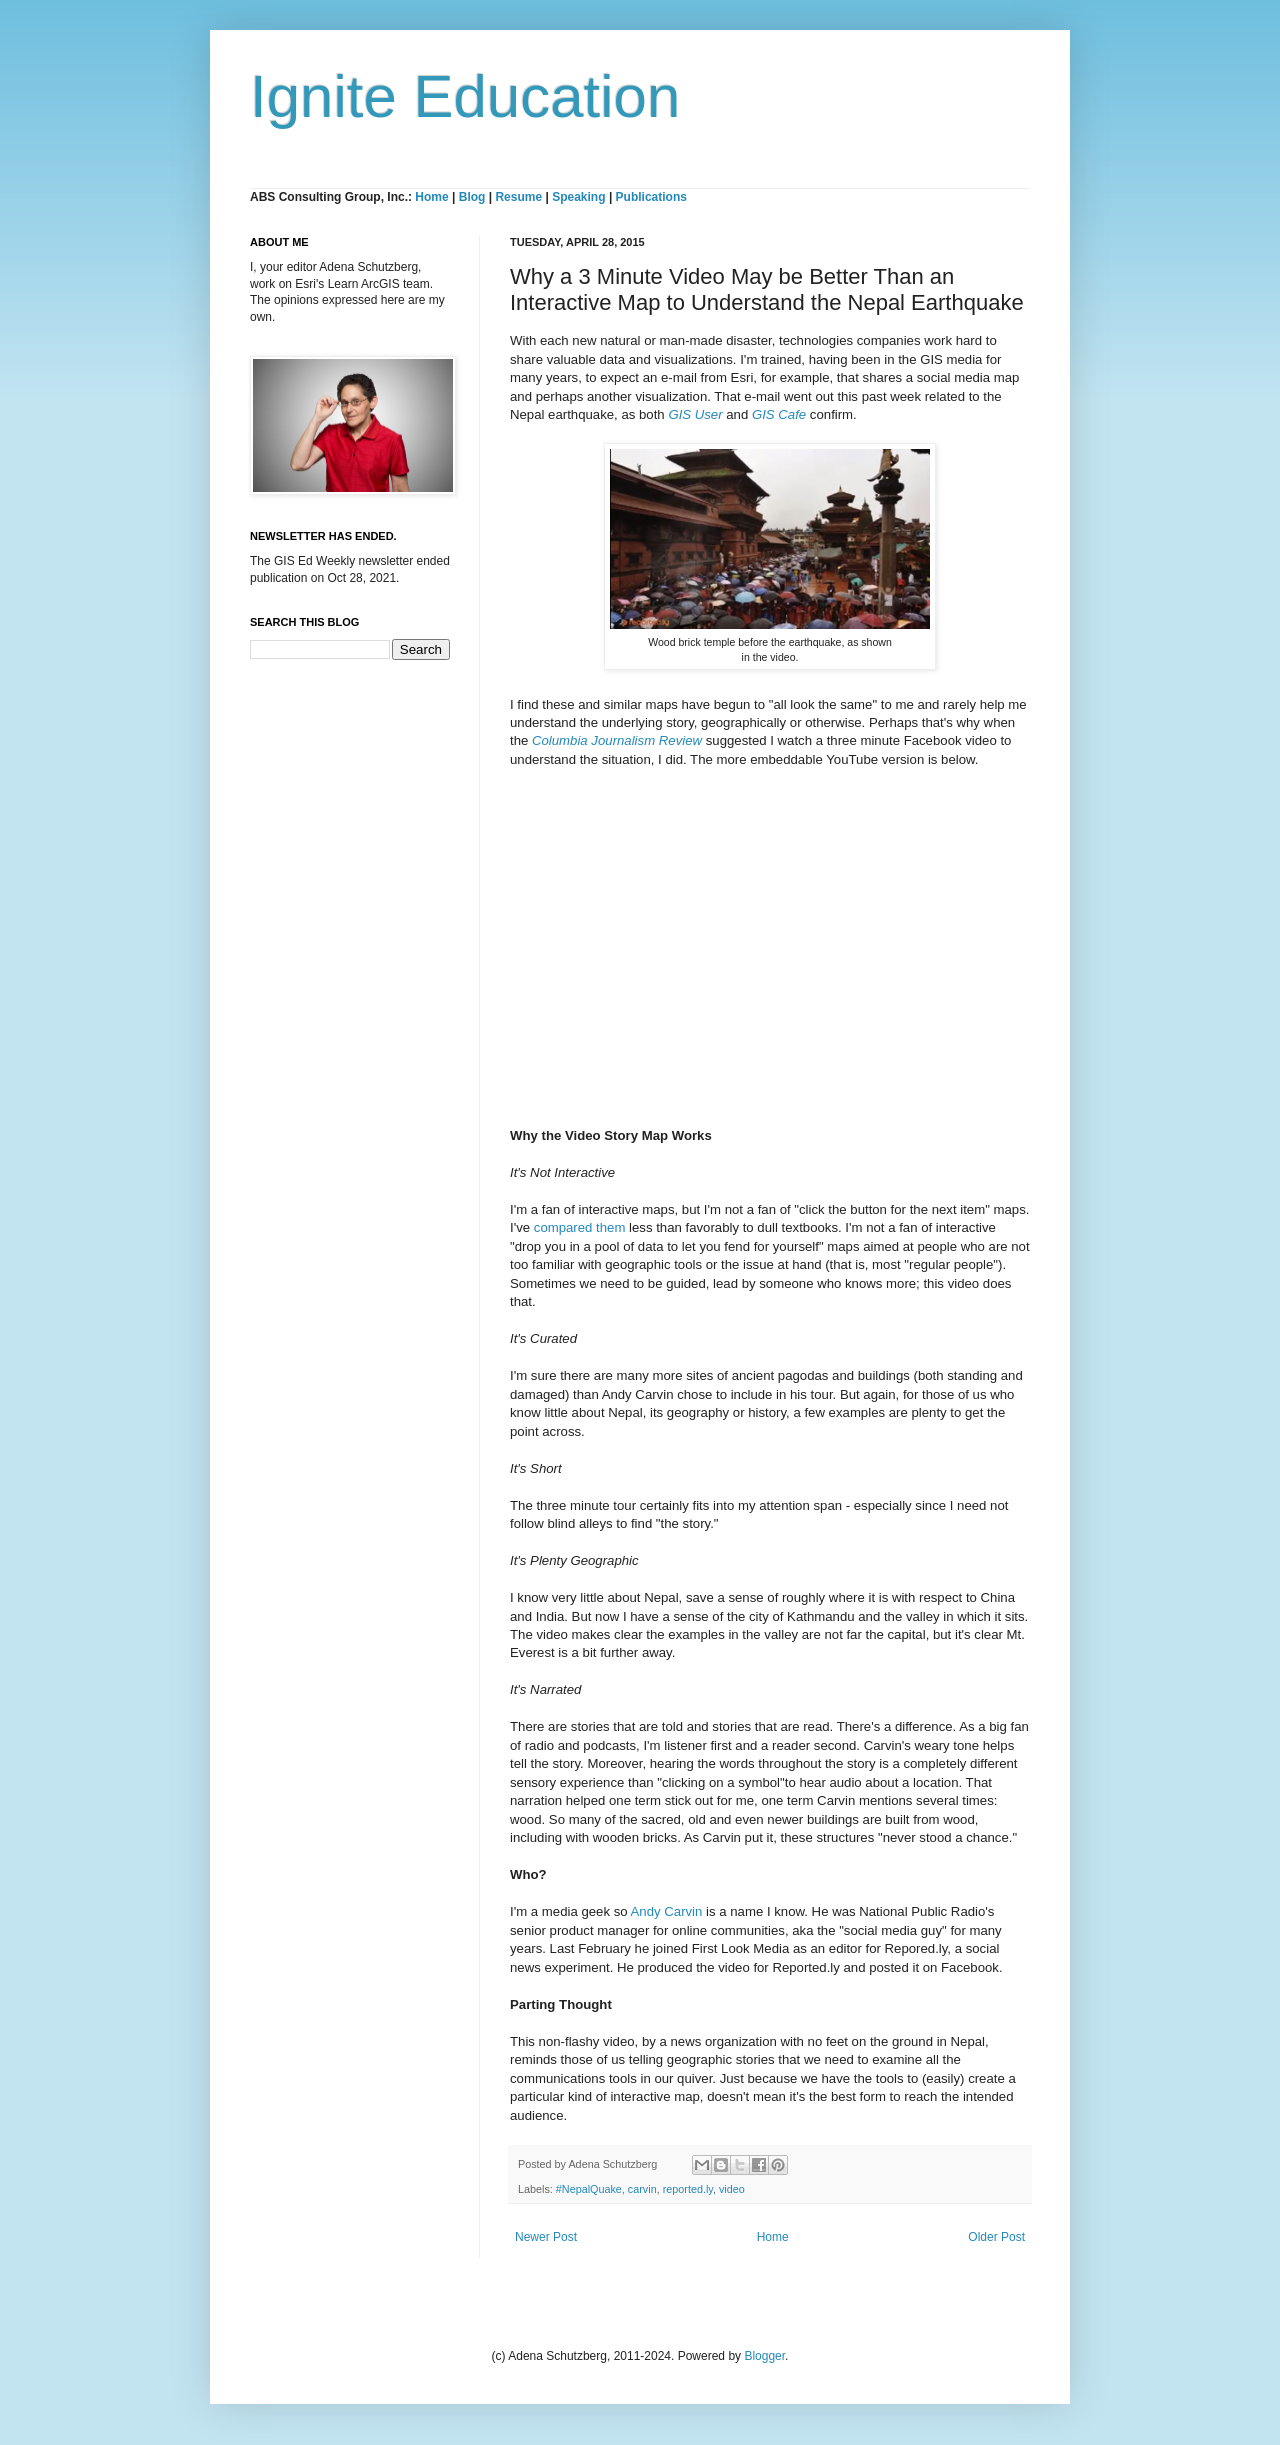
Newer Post (546, 2237)
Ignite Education (465, 96)
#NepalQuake (589, 2189)
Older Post (996, 2237)
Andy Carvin (667, 1911)
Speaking (578, 197)
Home (431, 197)
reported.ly (688, 2189)
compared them (580, 1227)
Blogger (764, 2356)
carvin (642, 2189)
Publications (651, 197)
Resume (520, 197)
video (732, 2189)
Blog (472, 197)
